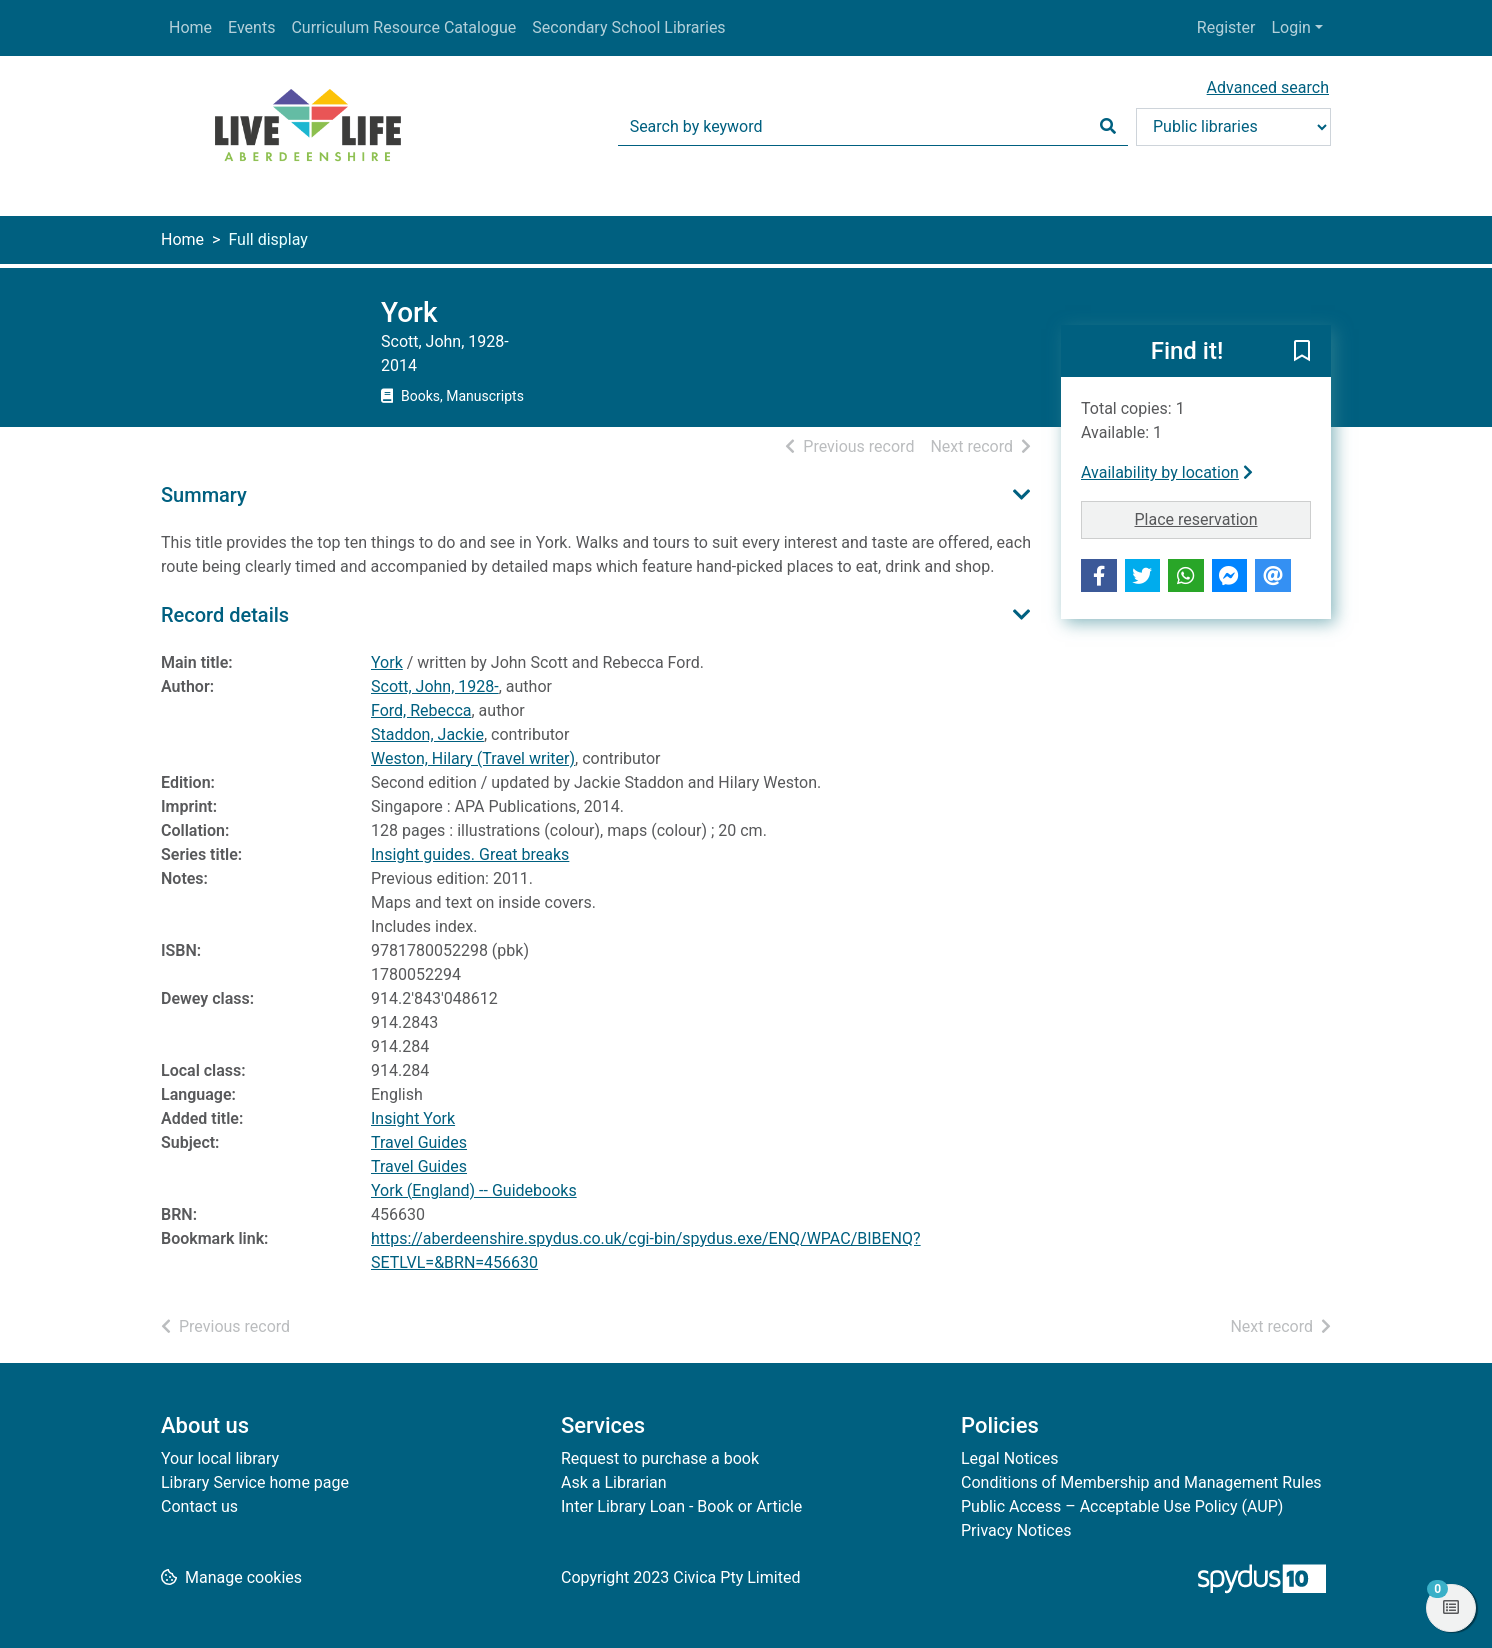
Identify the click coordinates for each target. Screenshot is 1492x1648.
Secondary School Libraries (628, 27)
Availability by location (1167, 472)
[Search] (1108, 127)
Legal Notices (1009, 1458)
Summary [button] (204, 495)
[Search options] (1233, 127)
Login (1290, 27)
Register (1226, 27)
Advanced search (1268, 87)
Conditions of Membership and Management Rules (1141, 1482)
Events (251, 27)
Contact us (199, 1506)
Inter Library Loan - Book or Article (681, 1506)
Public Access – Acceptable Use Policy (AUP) (1122, 1506)
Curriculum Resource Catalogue (403, 27)
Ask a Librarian (614, 1482)
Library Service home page (255, 1482)
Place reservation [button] (1223, 518)
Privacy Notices (1016, 1530)
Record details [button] (225, 615)
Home (190, 27)
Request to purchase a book (660, 1458)
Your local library (220, 1458)
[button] (1302, 352)
